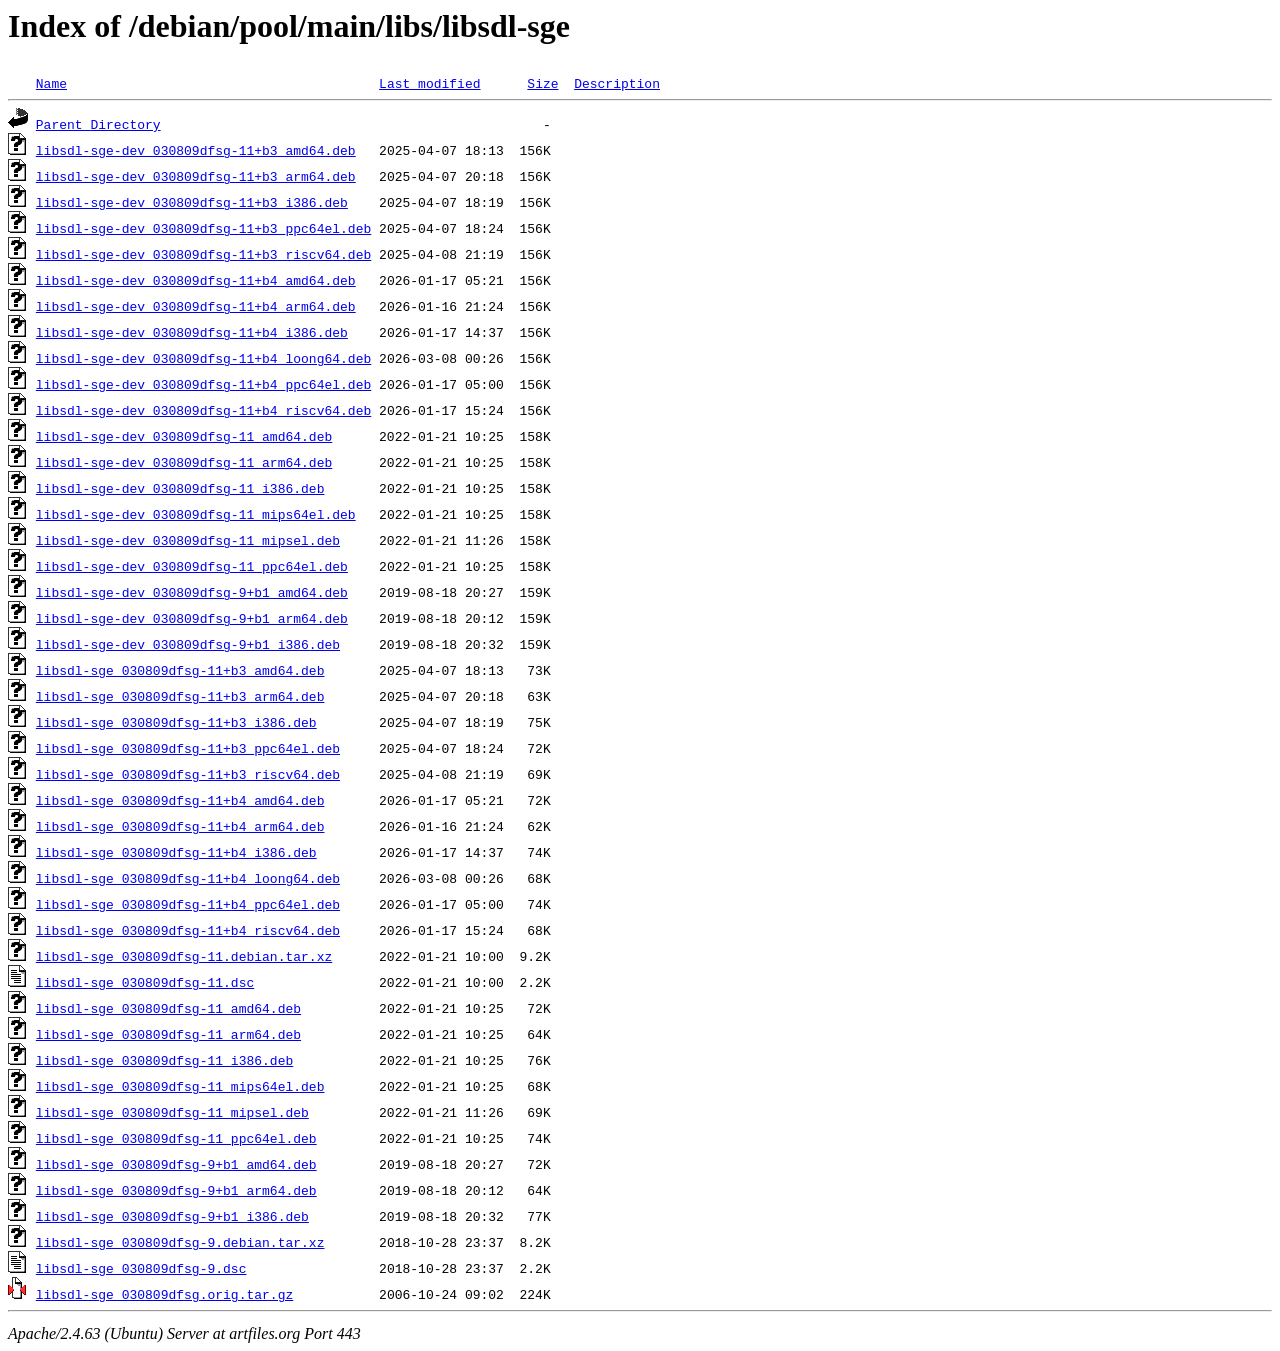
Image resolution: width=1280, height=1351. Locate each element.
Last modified (429, 83)
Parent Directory (98, 124)
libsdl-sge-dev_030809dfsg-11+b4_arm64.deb (196, 306)
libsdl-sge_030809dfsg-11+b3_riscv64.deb (188, 774)
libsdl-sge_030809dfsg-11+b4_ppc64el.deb (188, 904)
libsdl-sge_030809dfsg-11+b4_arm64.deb (180, 826)
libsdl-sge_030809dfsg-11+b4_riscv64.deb (188, 930)
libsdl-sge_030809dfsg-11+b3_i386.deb (176, 722)
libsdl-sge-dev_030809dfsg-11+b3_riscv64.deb (203, 254)
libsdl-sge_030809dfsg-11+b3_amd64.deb (180, 670)
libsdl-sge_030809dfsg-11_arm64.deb (168, 1034)
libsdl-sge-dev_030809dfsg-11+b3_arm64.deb (196, 176)
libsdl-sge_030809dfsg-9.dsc (141, 1268)
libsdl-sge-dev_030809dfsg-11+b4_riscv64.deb (203, 410)
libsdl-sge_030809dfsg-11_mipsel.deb (172, 1112)
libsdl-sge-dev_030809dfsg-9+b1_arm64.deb (192, 618)
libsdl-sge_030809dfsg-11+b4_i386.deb (176, 852)
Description (617, 83)
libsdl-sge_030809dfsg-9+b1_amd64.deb (176, 1164)
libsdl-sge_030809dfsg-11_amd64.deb (168, 1008)
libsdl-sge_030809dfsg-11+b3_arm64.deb (180, 696)
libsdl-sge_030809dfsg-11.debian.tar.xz (184, 956)
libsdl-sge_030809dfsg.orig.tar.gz (164, 1294)
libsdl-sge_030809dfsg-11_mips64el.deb (180, 1086)
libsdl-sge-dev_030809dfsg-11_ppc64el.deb (192, 566)
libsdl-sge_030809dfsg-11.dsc (145, 982)
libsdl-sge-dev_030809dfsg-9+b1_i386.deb (188, 644)
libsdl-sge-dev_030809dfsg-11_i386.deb (180, 488)
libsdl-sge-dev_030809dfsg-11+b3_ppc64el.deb (203, 228)
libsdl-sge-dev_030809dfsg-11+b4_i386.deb (192, 332)
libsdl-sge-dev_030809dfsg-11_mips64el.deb (196, 514)
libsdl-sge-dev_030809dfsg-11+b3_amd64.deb (196, 150)
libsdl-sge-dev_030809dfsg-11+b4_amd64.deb (196, 280)
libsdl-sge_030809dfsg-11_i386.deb (164, 1060)
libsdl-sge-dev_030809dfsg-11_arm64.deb (184, 462)
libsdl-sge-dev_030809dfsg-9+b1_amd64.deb (192, 592)
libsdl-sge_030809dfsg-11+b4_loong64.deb (188, 878)
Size (542, 83)
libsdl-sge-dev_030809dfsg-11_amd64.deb (184, 436)
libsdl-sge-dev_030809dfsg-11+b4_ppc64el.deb (203, 384)
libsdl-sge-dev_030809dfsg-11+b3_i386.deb (192, 202)
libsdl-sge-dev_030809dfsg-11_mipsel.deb (188, 540)
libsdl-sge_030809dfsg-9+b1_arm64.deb (176, 1190)
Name (51, 83)
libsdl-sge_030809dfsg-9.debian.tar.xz (180, 1242)
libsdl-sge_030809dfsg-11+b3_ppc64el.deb (188, 748)
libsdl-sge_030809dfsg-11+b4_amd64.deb (180, 800)
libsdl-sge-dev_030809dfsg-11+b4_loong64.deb (203, 358)
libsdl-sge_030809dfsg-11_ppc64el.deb (176, 1138)
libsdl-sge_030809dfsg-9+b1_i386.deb (172, 1216)
